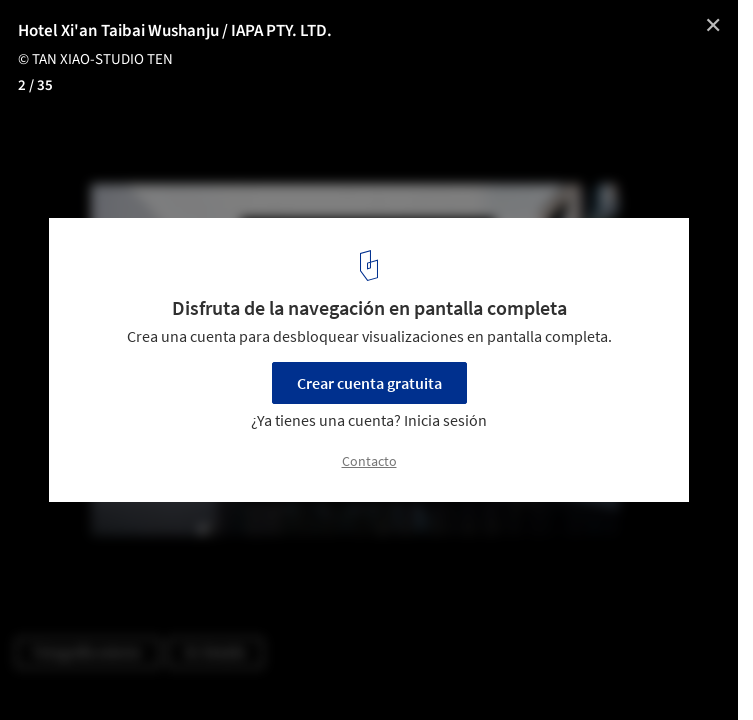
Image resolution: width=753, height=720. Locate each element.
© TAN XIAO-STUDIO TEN (95, 59)
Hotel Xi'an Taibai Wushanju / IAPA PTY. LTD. (175, 31)
